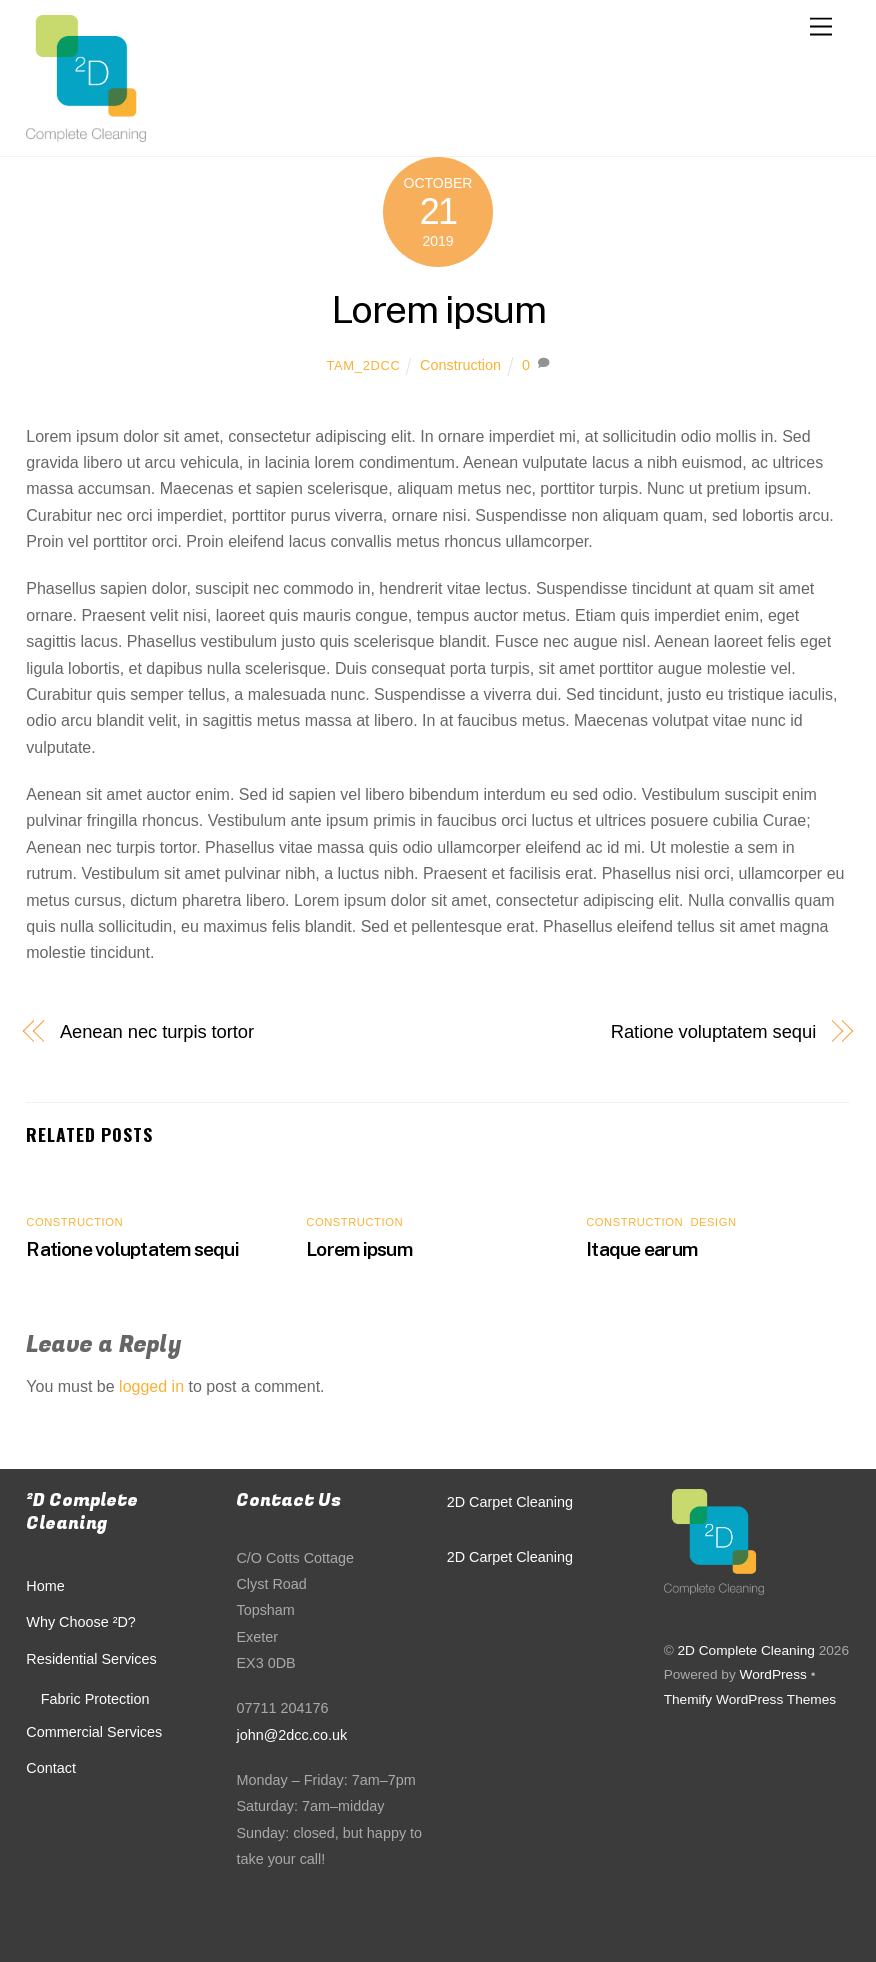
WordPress (773, 1674)
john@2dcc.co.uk (291, 1735)
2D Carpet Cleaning (510, 1502)
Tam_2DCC (363, 365)
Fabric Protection (95, 1699)
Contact (51, 1768)
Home (45, 1586)
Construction (460, 365)
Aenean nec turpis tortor (157, 1031)
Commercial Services (94, 1732)
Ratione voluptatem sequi (713, 1031)
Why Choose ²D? (81, 1622)
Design (713, 1222)
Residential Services (91, 1659)
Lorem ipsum (438, 309)
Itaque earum (641, 1249)
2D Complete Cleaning (745, 1650)
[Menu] (821, 27)
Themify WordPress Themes (750, 1699)
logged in (151, 1386)
